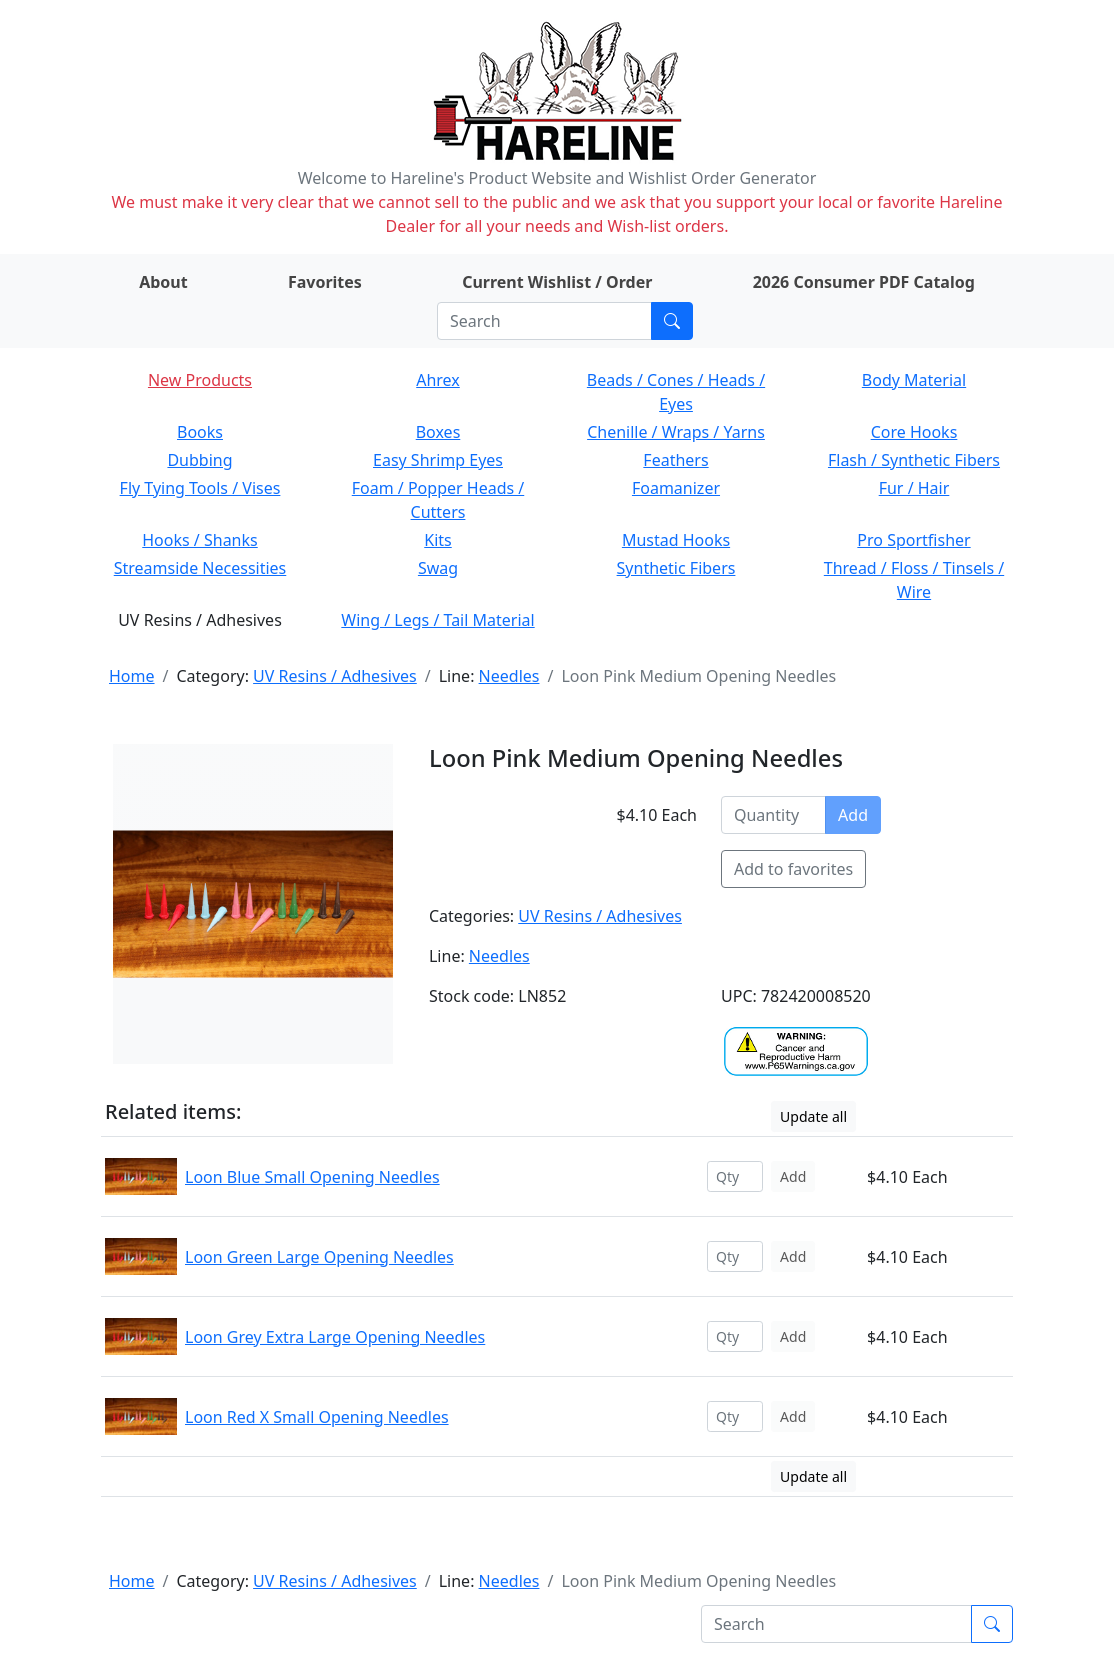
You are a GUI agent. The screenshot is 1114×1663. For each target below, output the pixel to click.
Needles (509, 676)
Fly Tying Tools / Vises (200, 488)
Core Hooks (914, 432)
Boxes (438, 432)
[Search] (544, 321)
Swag (438, 568)
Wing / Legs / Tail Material (437, 620)
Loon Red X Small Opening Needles (317, 1417)
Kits (437, 540)
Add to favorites (793, 869)
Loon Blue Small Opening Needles (312, 1177)
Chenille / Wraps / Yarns (676, 432)
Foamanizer (676, 488)
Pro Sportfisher (913, 540)
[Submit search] (672, 321)
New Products (200, 380)
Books (200, 432)
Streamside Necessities (200, 568)
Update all (813, 1116)
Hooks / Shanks (199, 540)
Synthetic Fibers (676, 568)
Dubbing (199, 460)
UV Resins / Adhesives (335, 676)
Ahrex (438, 380)
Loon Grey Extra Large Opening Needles (335, 1337)
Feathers (675, 460)
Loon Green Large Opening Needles (319, 1257)
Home (132, 676)
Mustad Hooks (676, 540)
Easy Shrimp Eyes (438, 460)
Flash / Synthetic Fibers (914, 460)
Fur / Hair (914, 488)
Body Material (914, 380)
